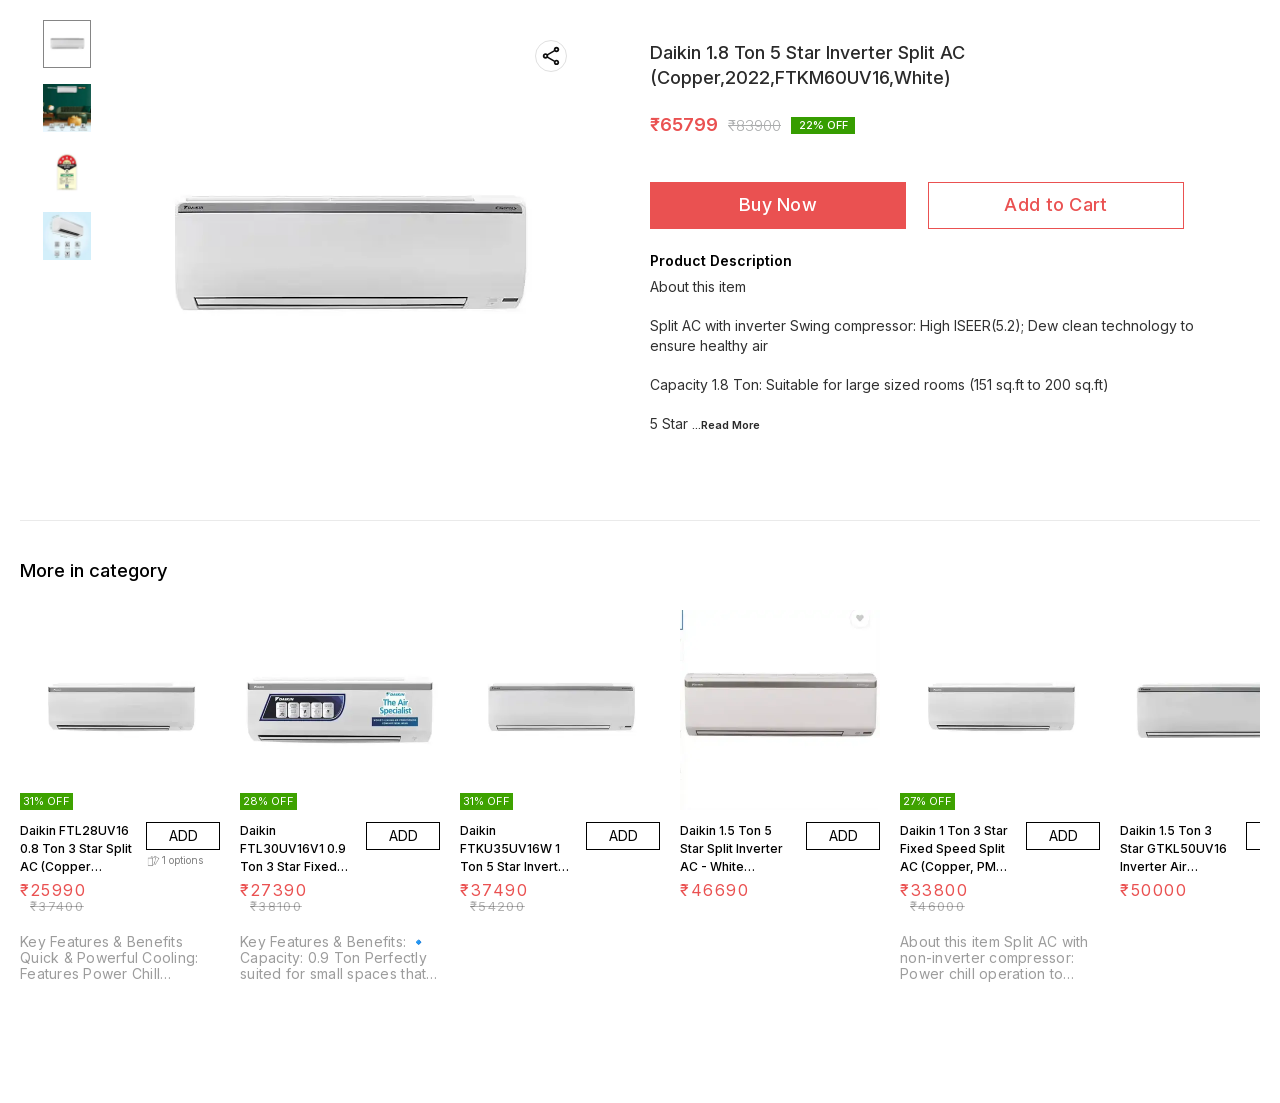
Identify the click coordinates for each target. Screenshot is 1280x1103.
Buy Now (778, 204)
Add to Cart (1055, 204)
